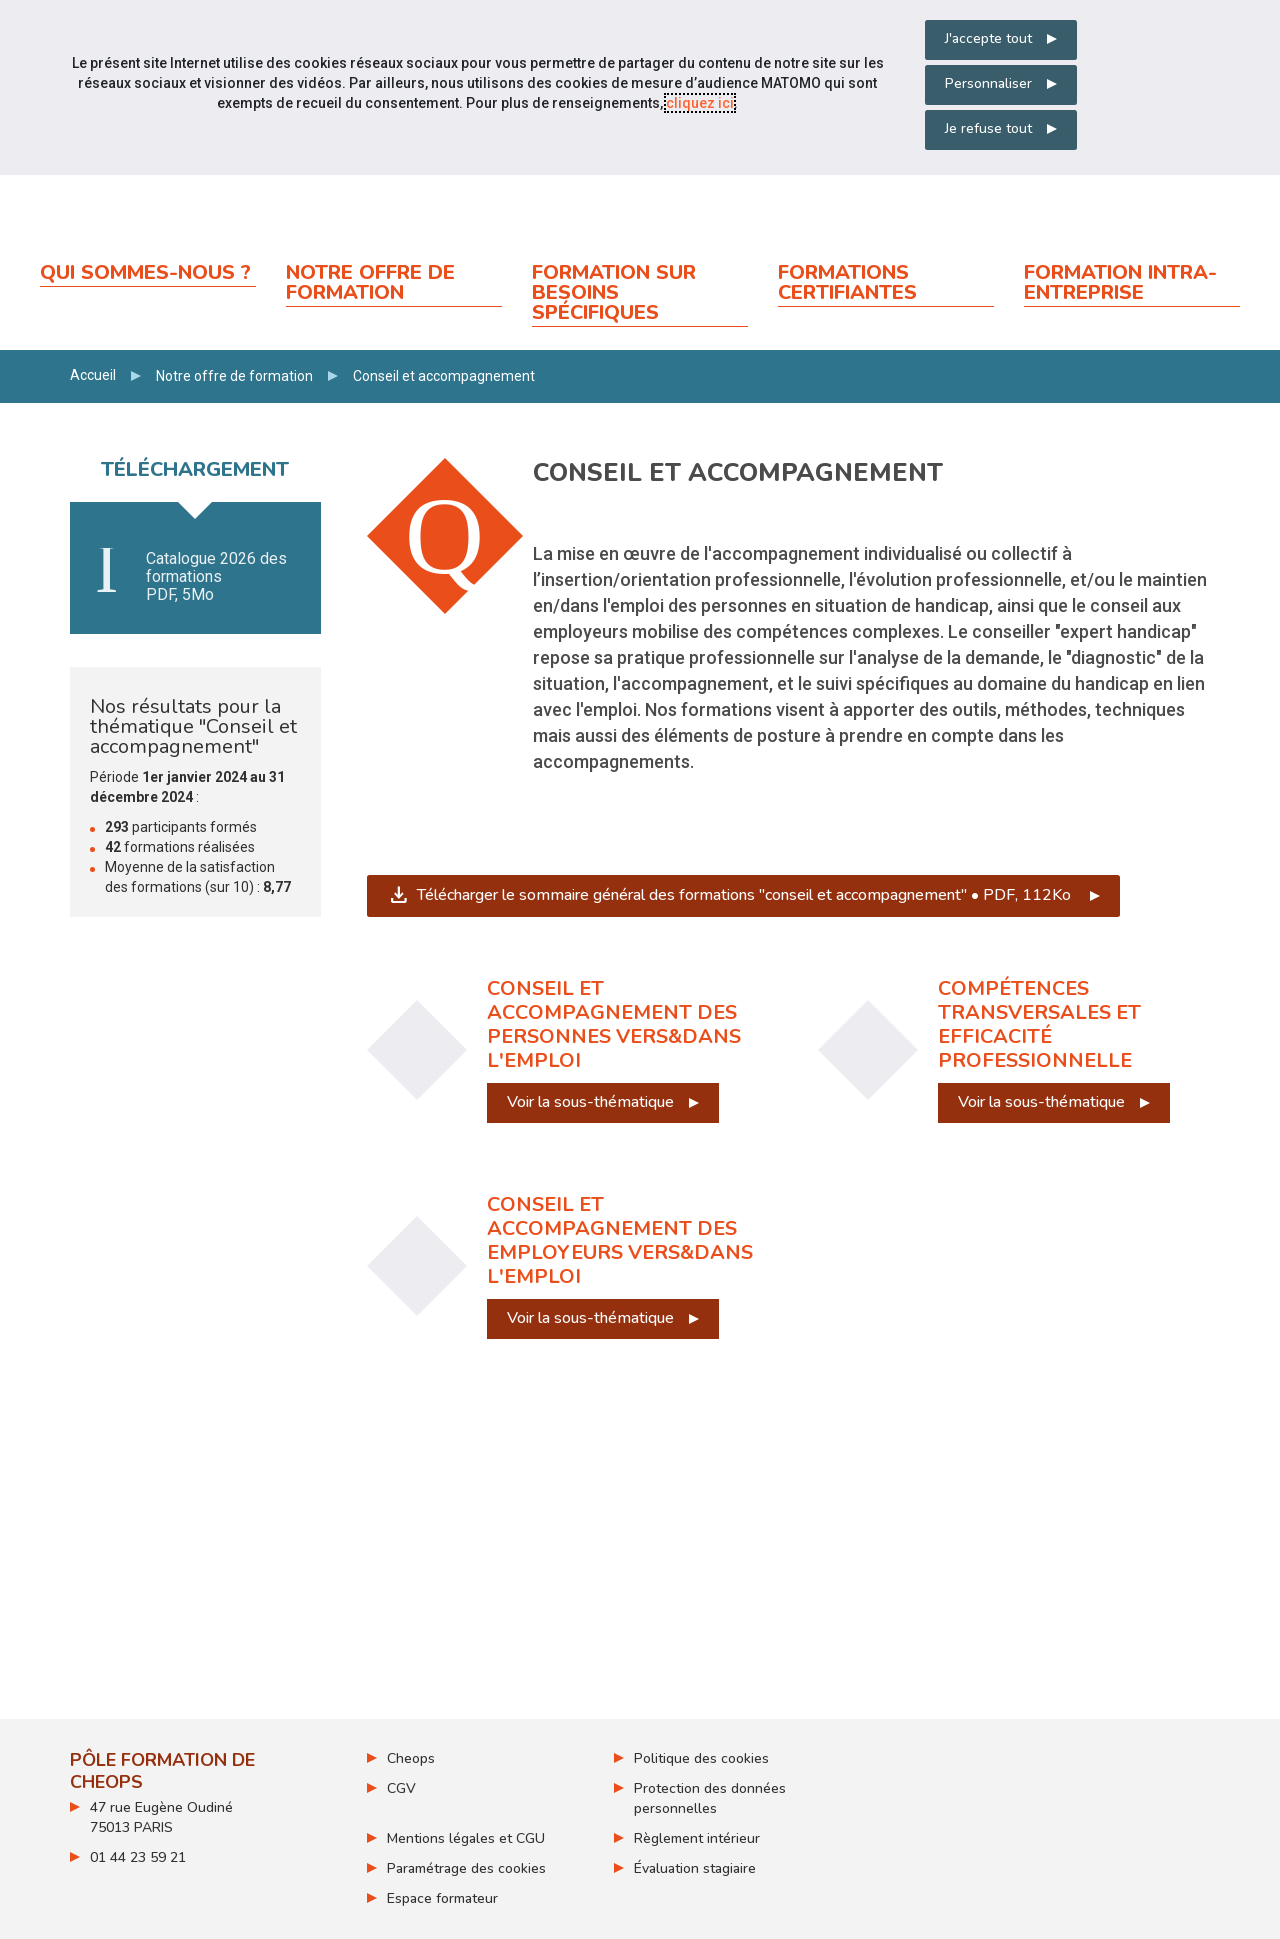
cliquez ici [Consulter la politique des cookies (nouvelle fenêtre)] (700, 103)
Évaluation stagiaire (695, 1868)
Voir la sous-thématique (590, 1102)
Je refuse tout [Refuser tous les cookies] (988, 128)
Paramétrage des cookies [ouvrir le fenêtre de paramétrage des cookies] (466, 1868)
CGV (401, 1788)
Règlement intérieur (697, 1838)
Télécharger (195, 577)
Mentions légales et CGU (466, 1838)
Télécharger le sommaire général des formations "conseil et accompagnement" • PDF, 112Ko (754, 895)
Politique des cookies (701, 1758)
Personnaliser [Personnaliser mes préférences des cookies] (988, 83)
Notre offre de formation (234, 376)
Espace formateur (442, 1898)
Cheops (411, 1758)
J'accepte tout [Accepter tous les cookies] (988, 38)
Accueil (93, 375)
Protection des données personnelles (710, 1798)
